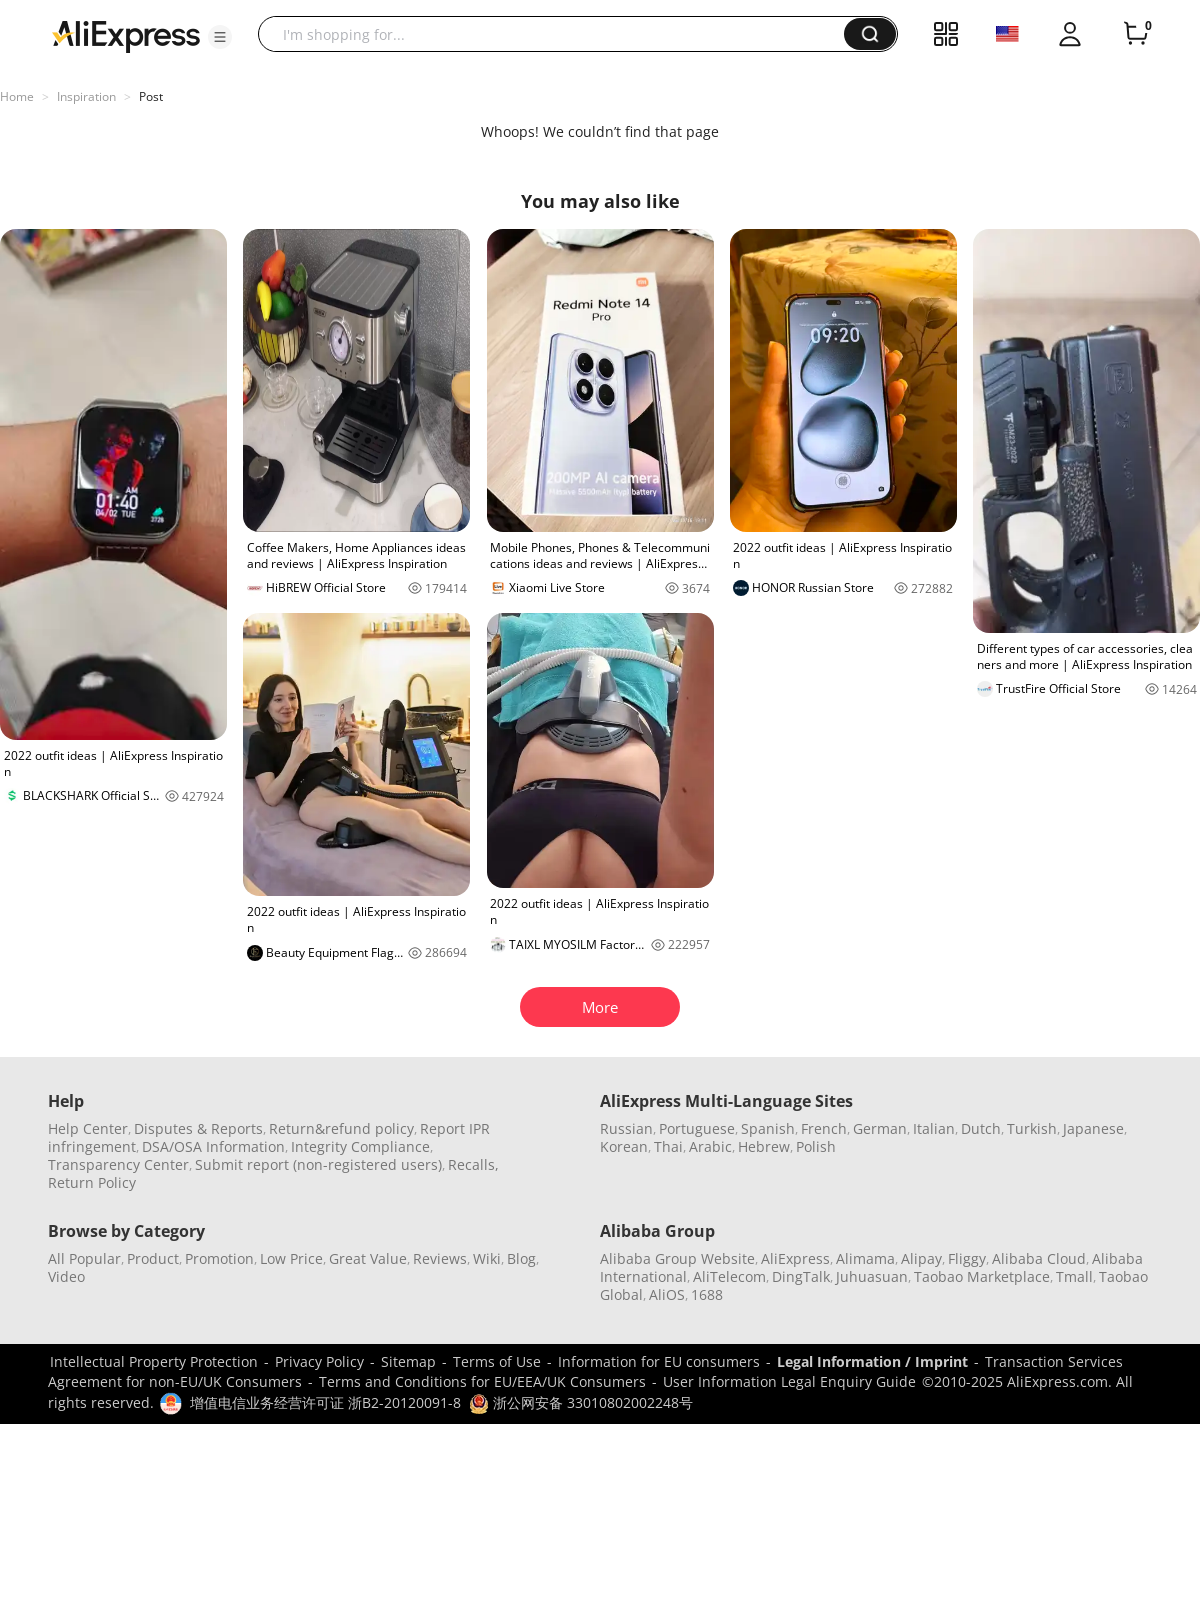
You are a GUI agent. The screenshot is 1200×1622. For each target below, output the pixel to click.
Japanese (1093, 1128)
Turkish (1032, 1128)
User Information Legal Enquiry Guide (789, 1381)
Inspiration (86, 96)
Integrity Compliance (360, 1146)
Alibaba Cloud (1039, 1258)
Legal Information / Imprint (872, 1361)
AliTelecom (729, 1276)
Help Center (88, 1128)
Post (151, 96)
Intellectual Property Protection (154, 1361)
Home (17, 96)
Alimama (865, 1258)
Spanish (768, 1128)
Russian (626, 1128)
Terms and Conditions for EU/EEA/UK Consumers (482, 1381)
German (880, 1128)
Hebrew (764, 1146)
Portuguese (697, 1128)
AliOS (667, 1294)
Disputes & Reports (198, 1128)
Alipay (921, 1258)
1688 (707, 1294)
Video (66, 1276)
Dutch (981, 1128)
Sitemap (408, 1361)
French (824, 1128)
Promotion (219, 1258)
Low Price (291, 1258)
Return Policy (92, 1182)
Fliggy (967, 1258)
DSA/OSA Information (213, 1146)
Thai (668, 1146)
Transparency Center (118, 1164)
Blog (521, 1258)
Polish (816, 1146)
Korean (624, 1146)
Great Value (368, 1258)
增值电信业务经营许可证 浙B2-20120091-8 (325, 1402)
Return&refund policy (341, 1128)
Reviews (440, 1258)
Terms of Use (497, 1361)
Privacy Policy (319, 1361)
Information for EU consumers (659, 1361)
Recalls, (473, 1164)
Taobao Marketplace (982, 1276)
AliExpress (795, 1258)
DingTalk (801, 1276)
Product (153, 1258)
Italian (934, 1128)
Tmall (1074, 1276)
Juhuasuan (872, 1276)
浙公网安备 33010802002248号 (581, 1402)
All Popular (84, 1258)
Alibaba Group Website (677, 1258)
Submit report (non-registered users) (318, 1164)
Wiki (487, 1258)
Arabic (710, 1146)
